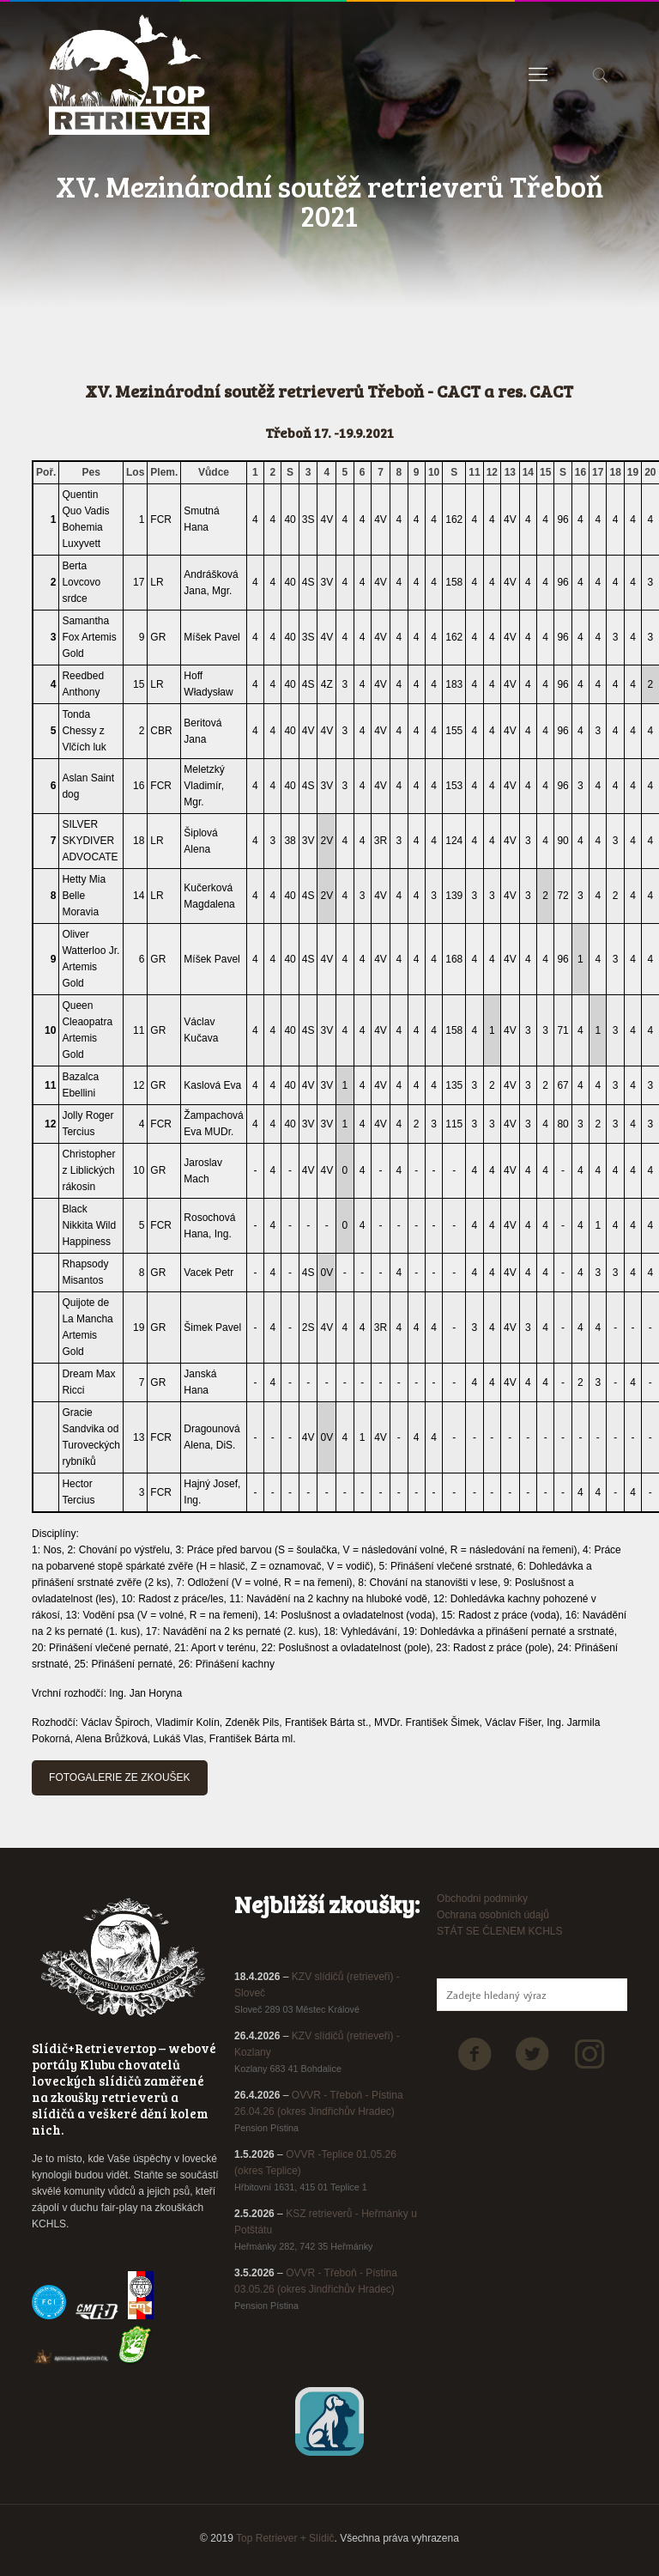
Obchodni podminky (482, 1899)
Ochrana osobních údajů (493, 1915)
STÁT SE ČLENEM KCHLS (499, 1931)
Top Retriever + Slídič (285, 2538)
